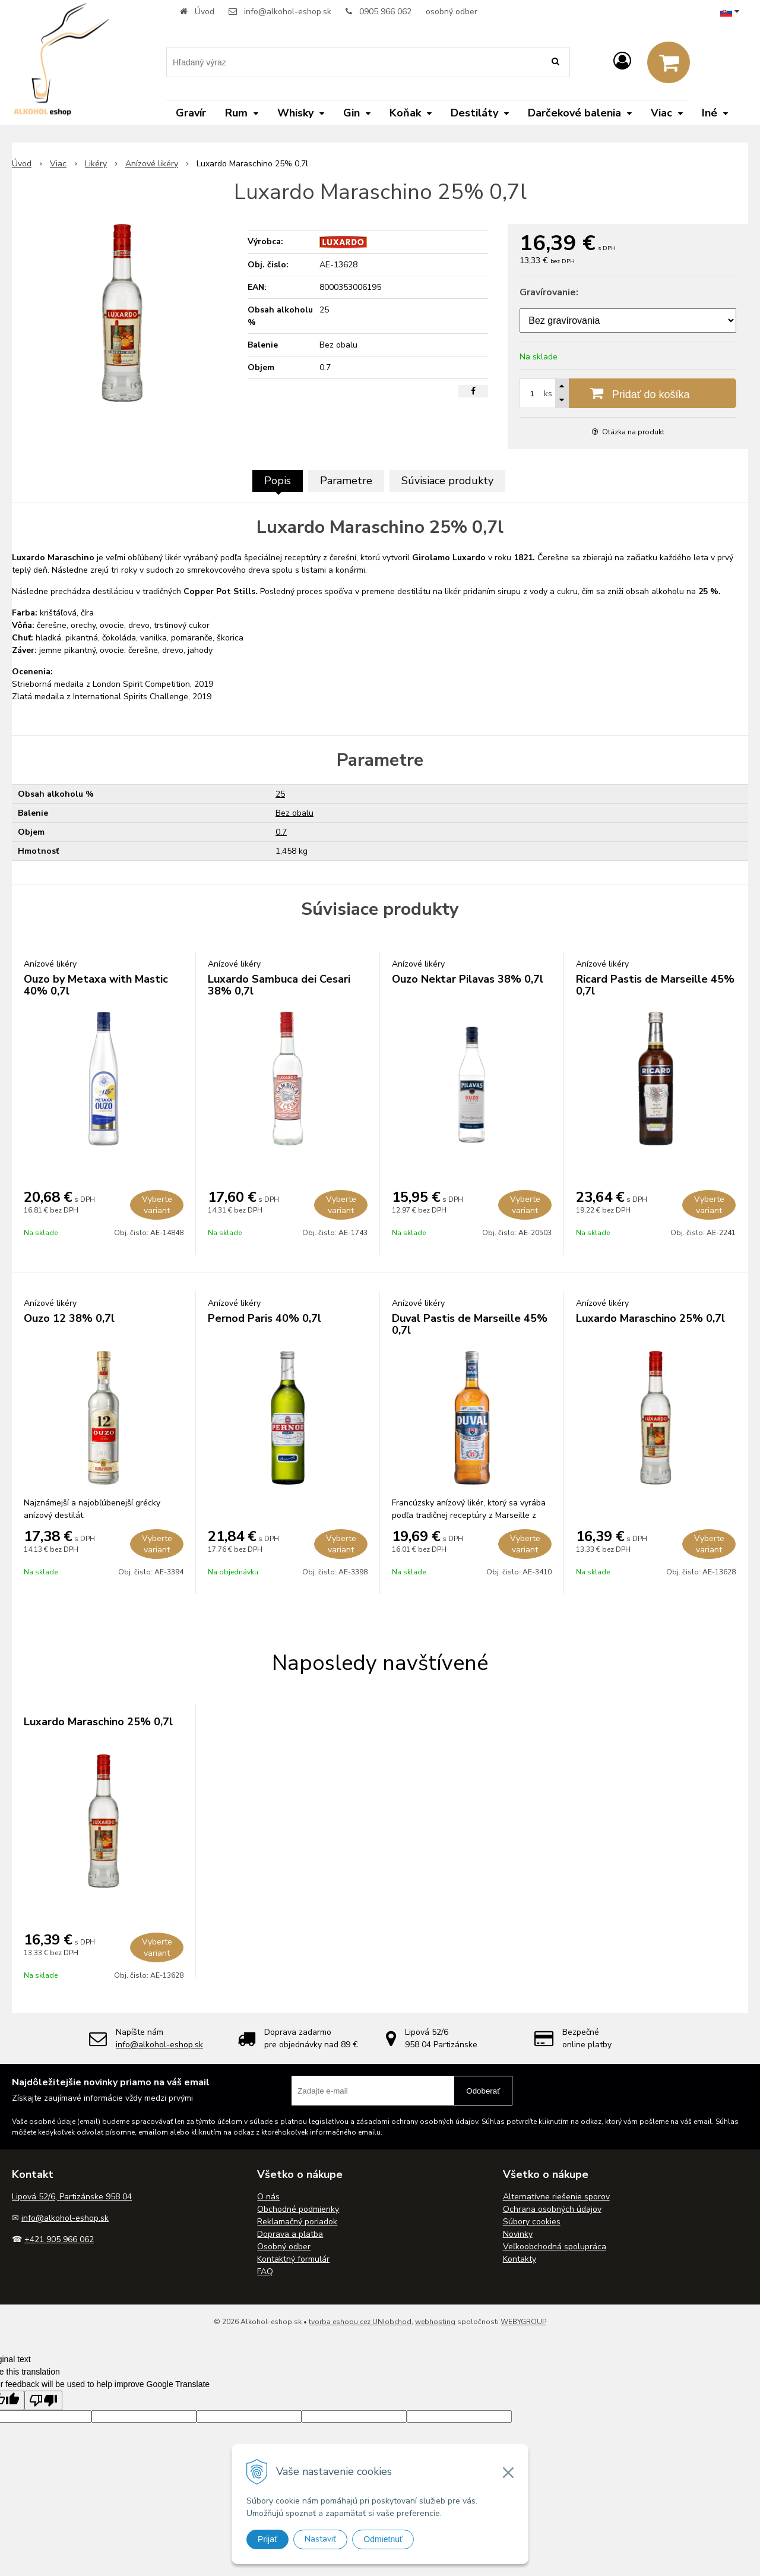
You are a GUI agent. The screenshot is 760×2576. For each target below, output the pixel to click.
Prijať (267, 2539)
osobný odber (451, 11)
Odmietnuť (383, 2539)
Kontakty (519, 2259)
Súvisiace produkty (447, 480)
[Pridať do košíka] (628, 393)
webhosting (435, 2321)
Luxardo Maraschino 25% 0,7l (650, 1318)
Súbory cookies (531, 2221)
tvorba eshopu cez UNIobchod (360, 2321)
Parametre (346, 480)
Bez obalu (295, 813)
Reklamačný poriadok (297, 2221)
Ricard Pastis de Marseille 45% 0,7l (655, 985)
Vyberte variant (157, 1205)
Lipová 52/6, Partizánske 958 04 (72, 2196)
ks (548, 393)
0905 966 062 (385, 11)
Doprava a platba (290, 2234)
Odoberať (483, 2090)
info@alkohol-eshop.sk (287, 11)
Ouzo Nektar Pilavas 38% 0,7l (467, 979)
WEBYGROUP (523, 2321)
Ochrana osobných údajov (552, 2209)
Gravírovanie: (549, 292)
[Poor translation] (43, 2400)
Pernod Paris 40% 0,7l (264, 1318)
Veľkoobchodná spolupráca (554, 2246)
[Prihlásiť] (622, 61)
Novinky (518, 2234)
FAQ (265, 2271)
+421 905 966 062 (59, 2239)
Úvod (204, 11)
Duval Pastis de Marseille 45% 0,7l (469, 1324)
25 (280, 794)
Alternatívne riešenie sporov (556, 2196)
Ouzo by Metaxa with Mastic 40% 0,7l (96, 985)
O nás (268, 2196)
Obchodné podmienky (298, 2209)
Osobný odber (284, 2246)
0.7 (281, 832)
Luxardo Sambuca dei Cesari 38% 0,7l (279, 985)
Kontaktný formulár (293, 2259)
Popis (277, 480)
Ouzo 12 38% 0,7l (69, 1318)
